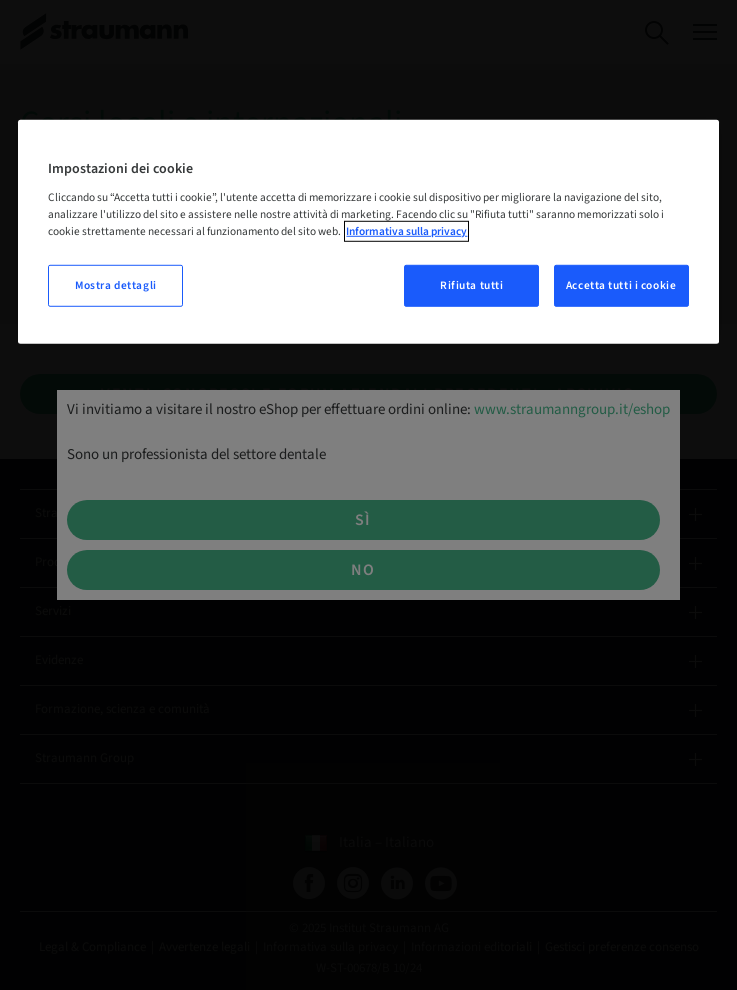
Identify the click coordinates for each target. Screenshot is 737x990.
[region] (368, 231)
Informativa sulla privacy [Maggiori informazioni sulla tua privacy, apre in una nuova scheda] (406, 231)
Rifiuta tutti (471, 285)
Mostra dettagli (116, 285)
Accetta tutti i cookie (621, 285)
